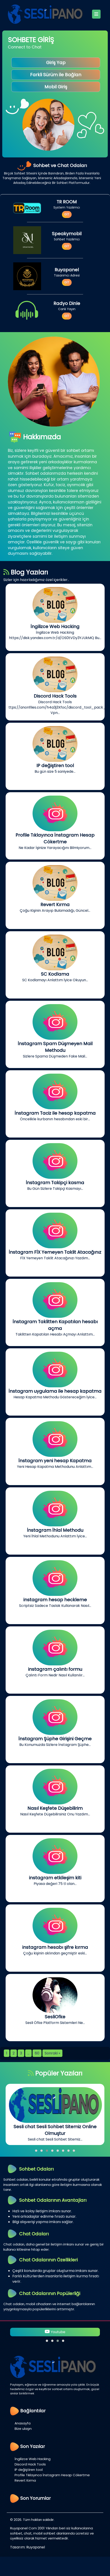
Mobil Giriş (55, 87)
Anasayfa (23, 2423)
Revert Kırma (25, 2480)
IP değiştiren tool (29, 2469)
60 (37, 2053)
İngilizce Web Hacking (33, 2458)
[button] (36, 2150)
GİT (66, 214)
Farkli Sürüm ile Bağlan (55, 75)
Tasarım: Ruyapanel (27, 2547)
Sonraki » (52, 2053)
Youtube (55, 2331)
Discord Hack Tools (30, 2464)
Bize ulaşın (23, 2428)
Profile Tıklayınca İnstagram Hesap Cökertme (52, 2475)
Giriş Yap (56, 62)
